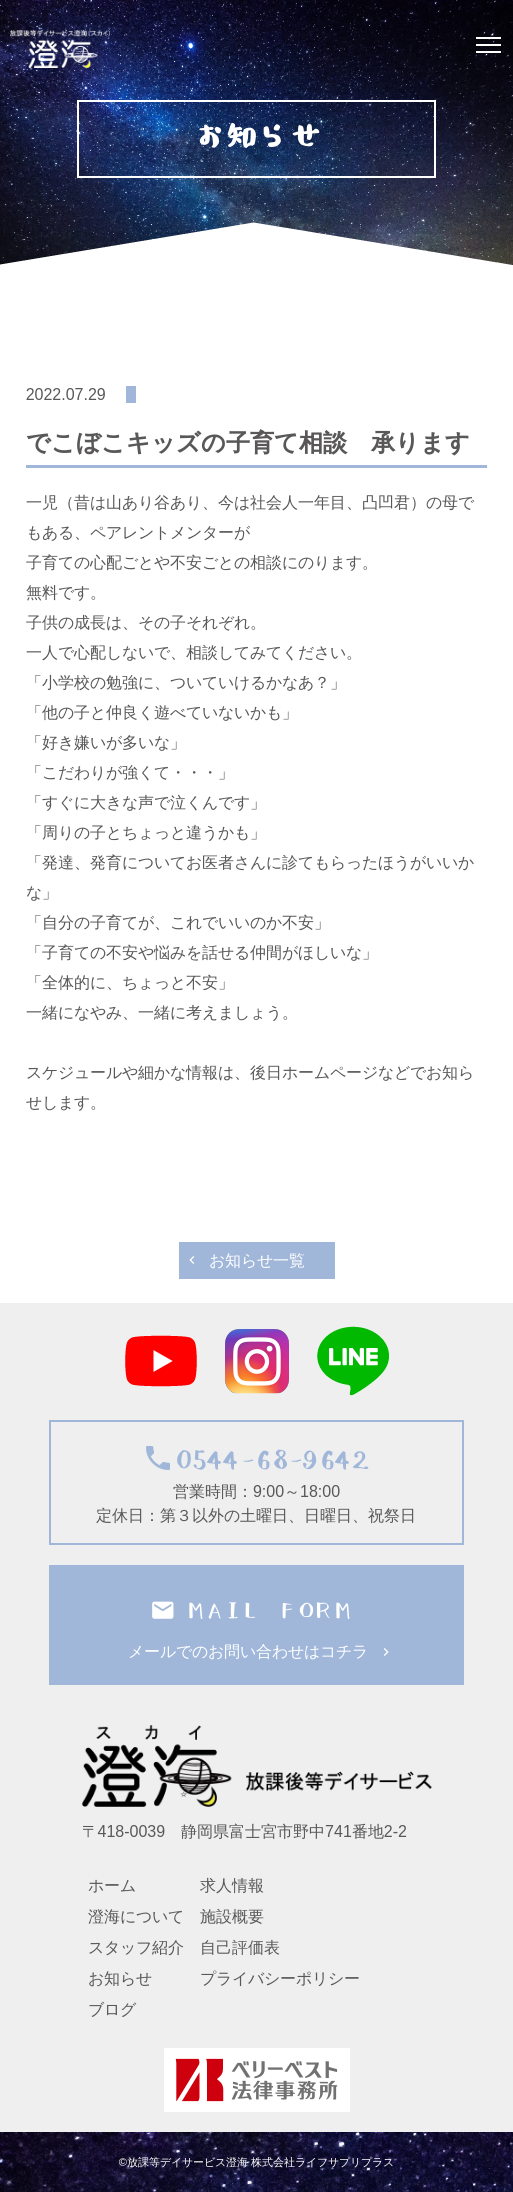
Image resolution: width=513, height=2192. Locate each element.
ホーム (112, 1885)
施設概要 (232, 1916)
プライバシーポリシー (280, 1978)
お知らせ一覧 (257, 1260)
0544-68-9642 (264, 1459)
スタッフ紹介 (136, 1947)
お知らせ (120, 1978)
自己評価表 (240, 1947)
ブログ (112, 2009)
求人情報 (232, 1885)
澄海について (136, 1916)
